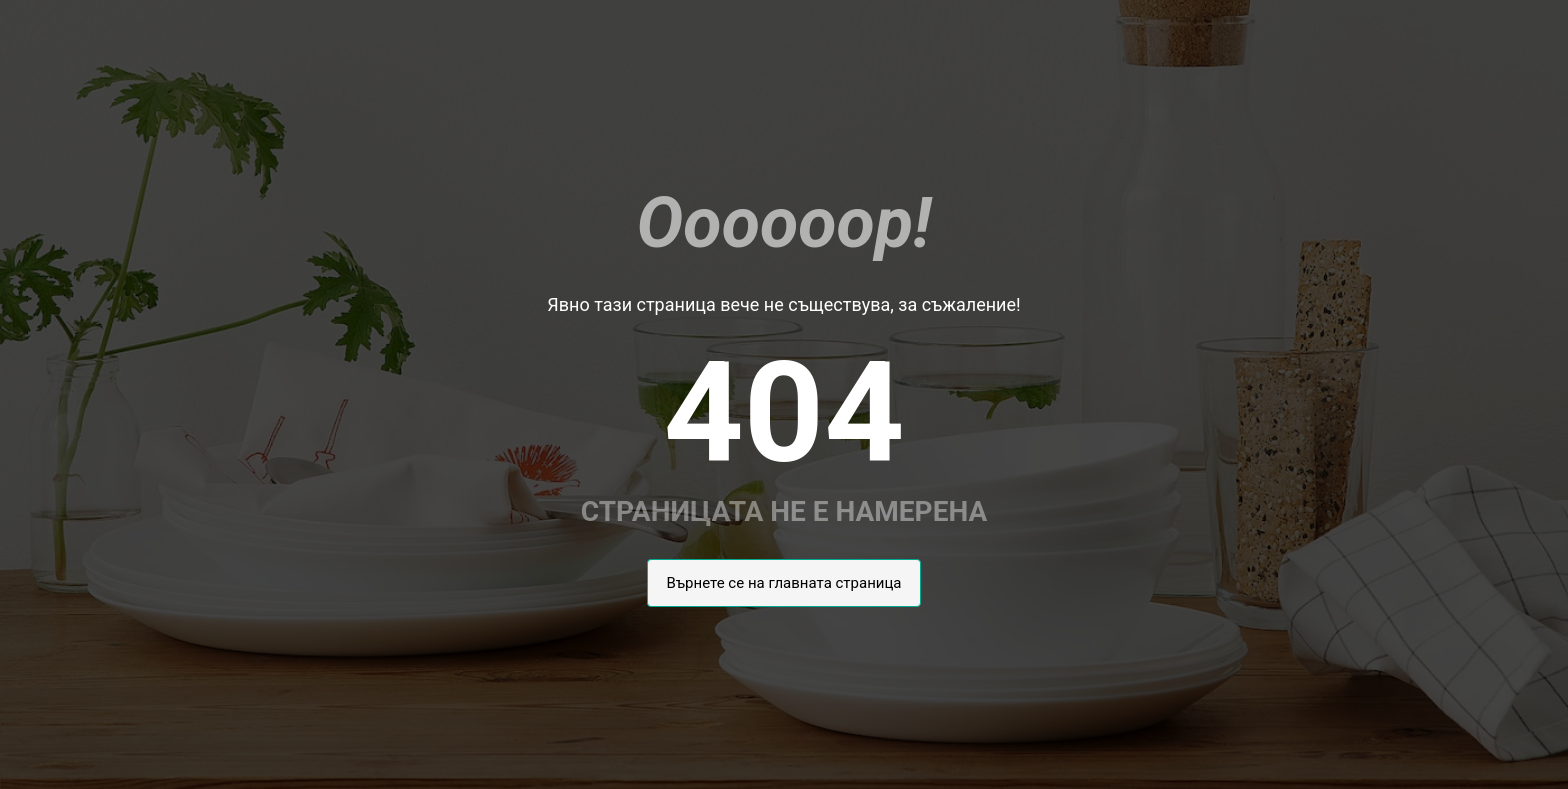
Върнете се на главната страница (783, 583)
